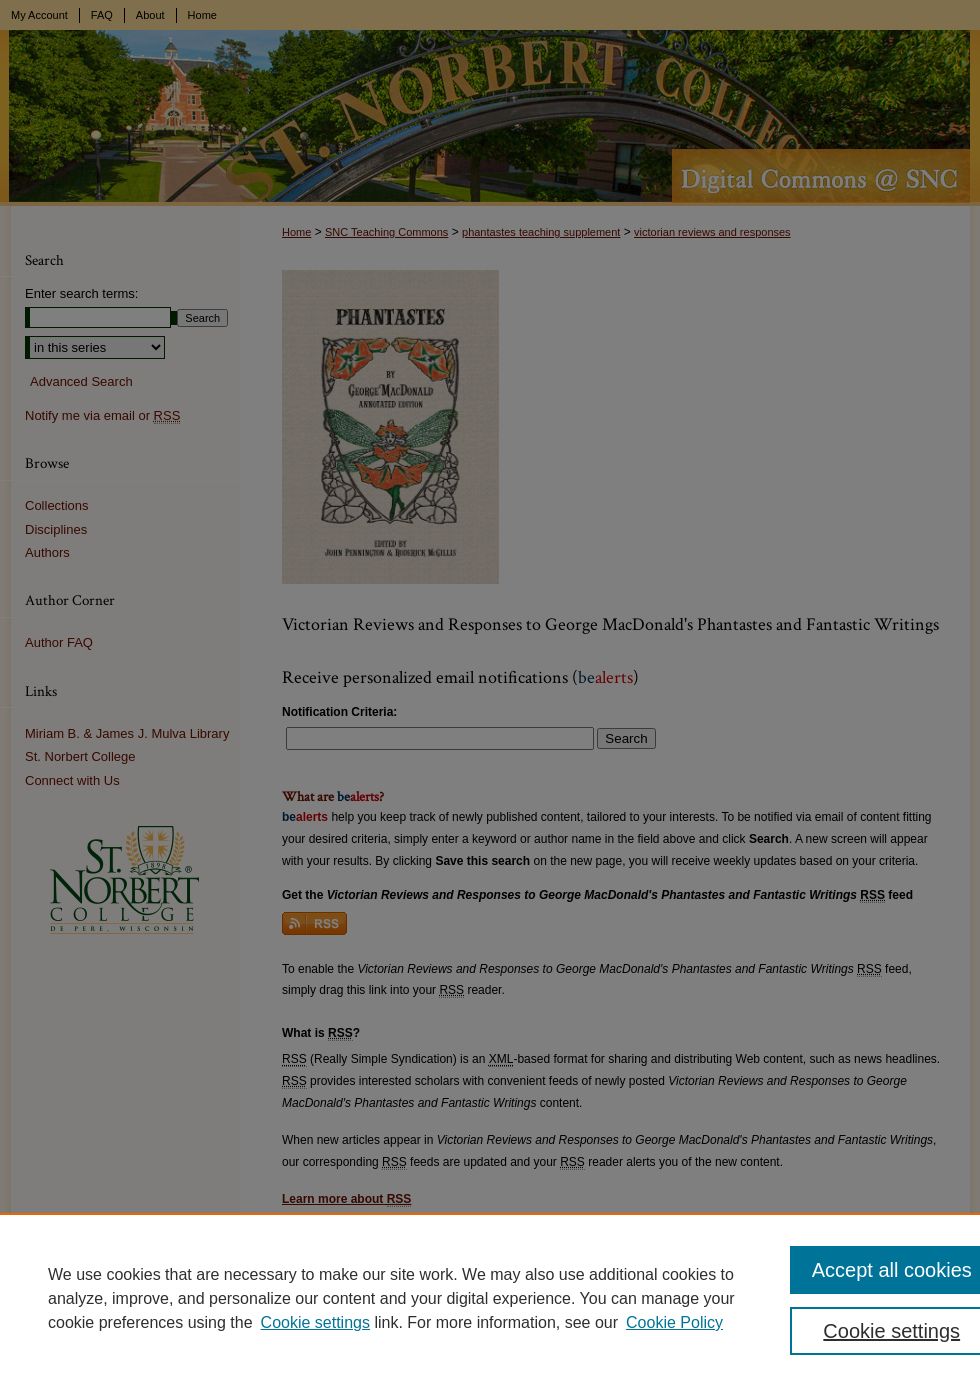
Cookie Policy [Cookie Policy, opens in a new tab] (674, 1322)
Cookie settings (315, 1322)
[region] (490, 1298)
